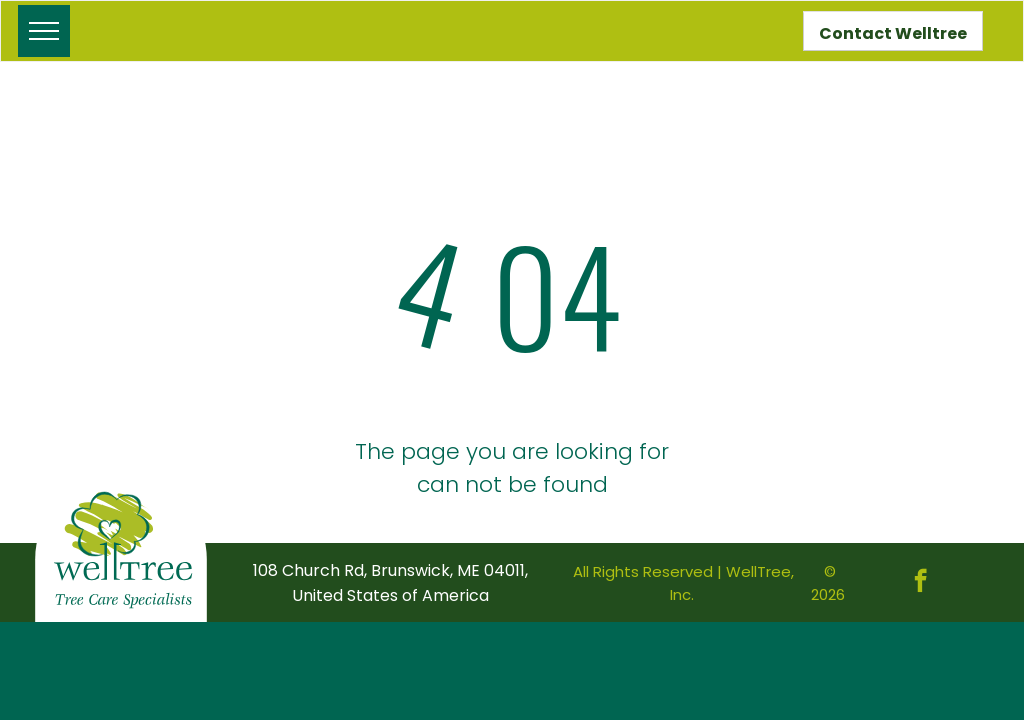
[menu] (44, 31)
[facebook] (920, 583)
